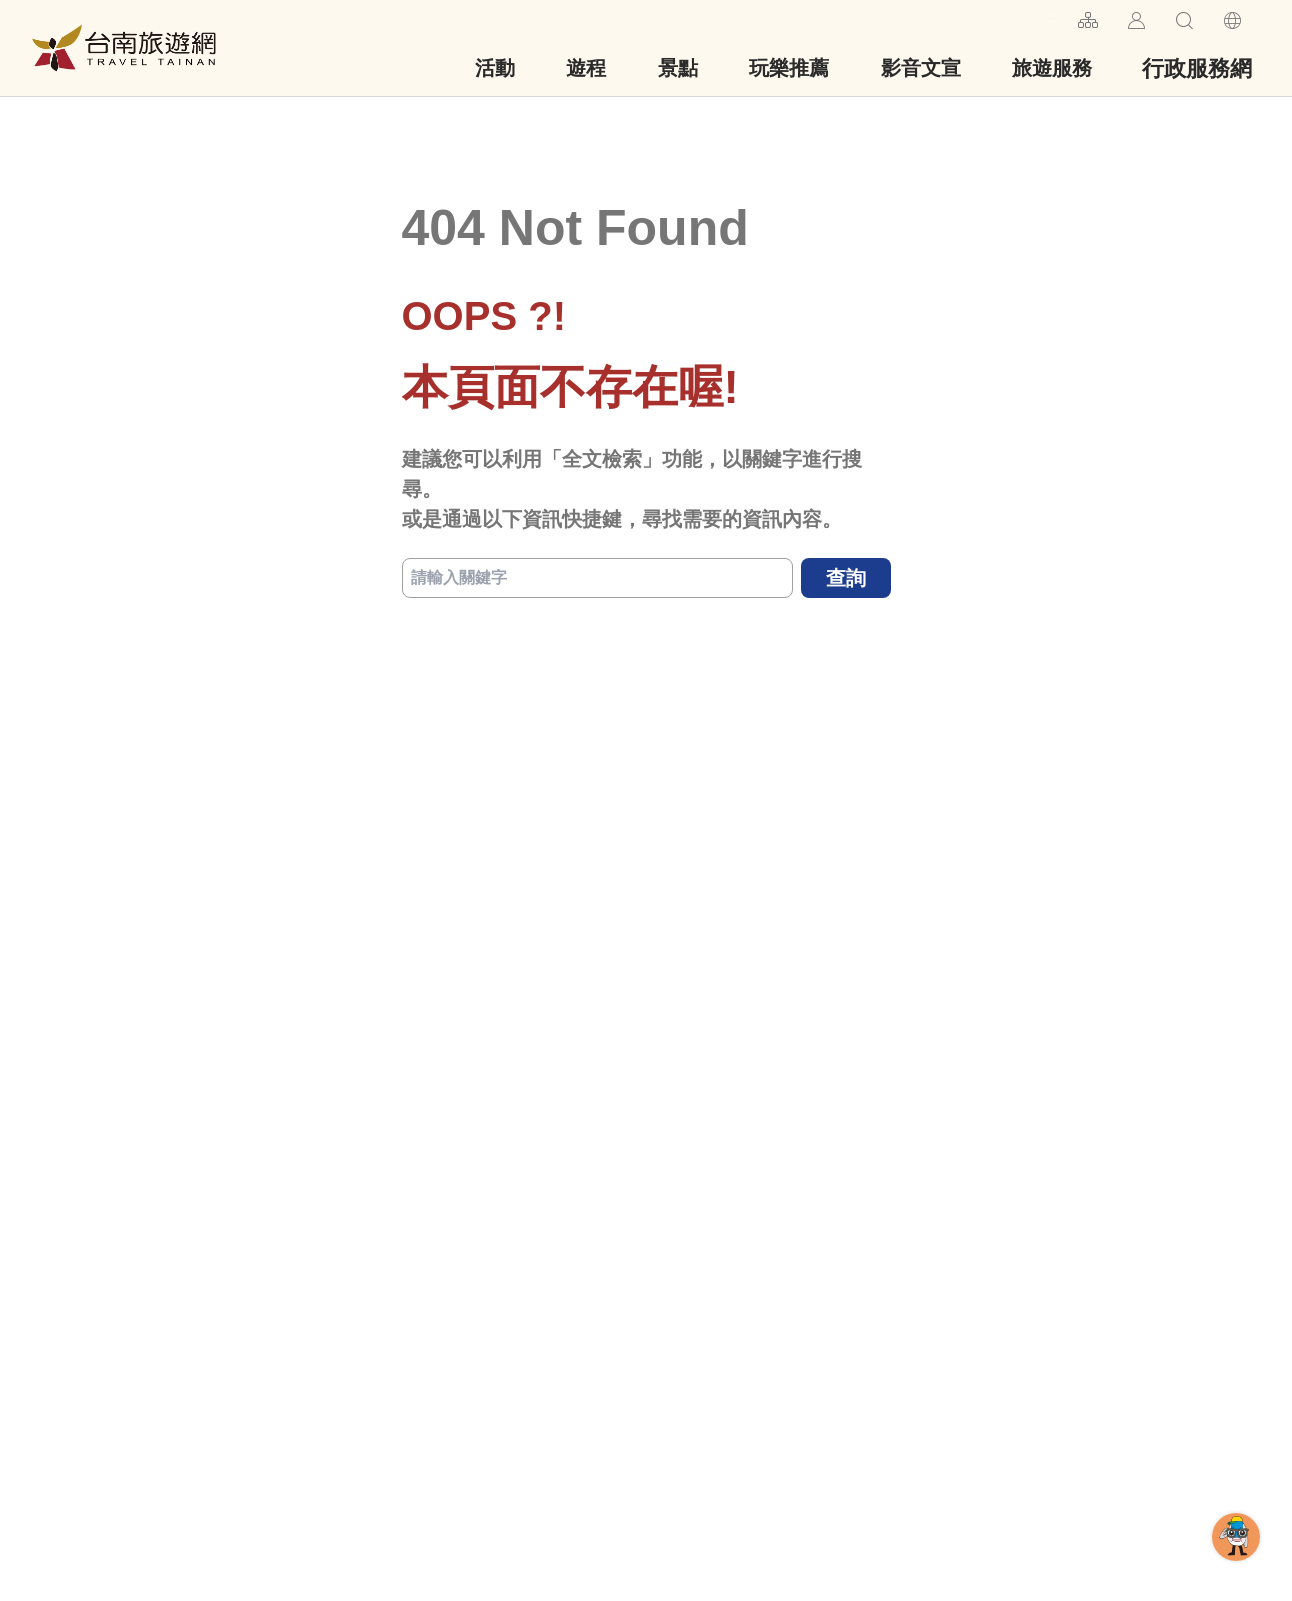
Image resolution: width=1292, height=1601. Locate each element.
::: (1054, 17)
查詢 (846, 578)
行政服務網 (1197, 68)
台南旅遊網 (124, 48)
